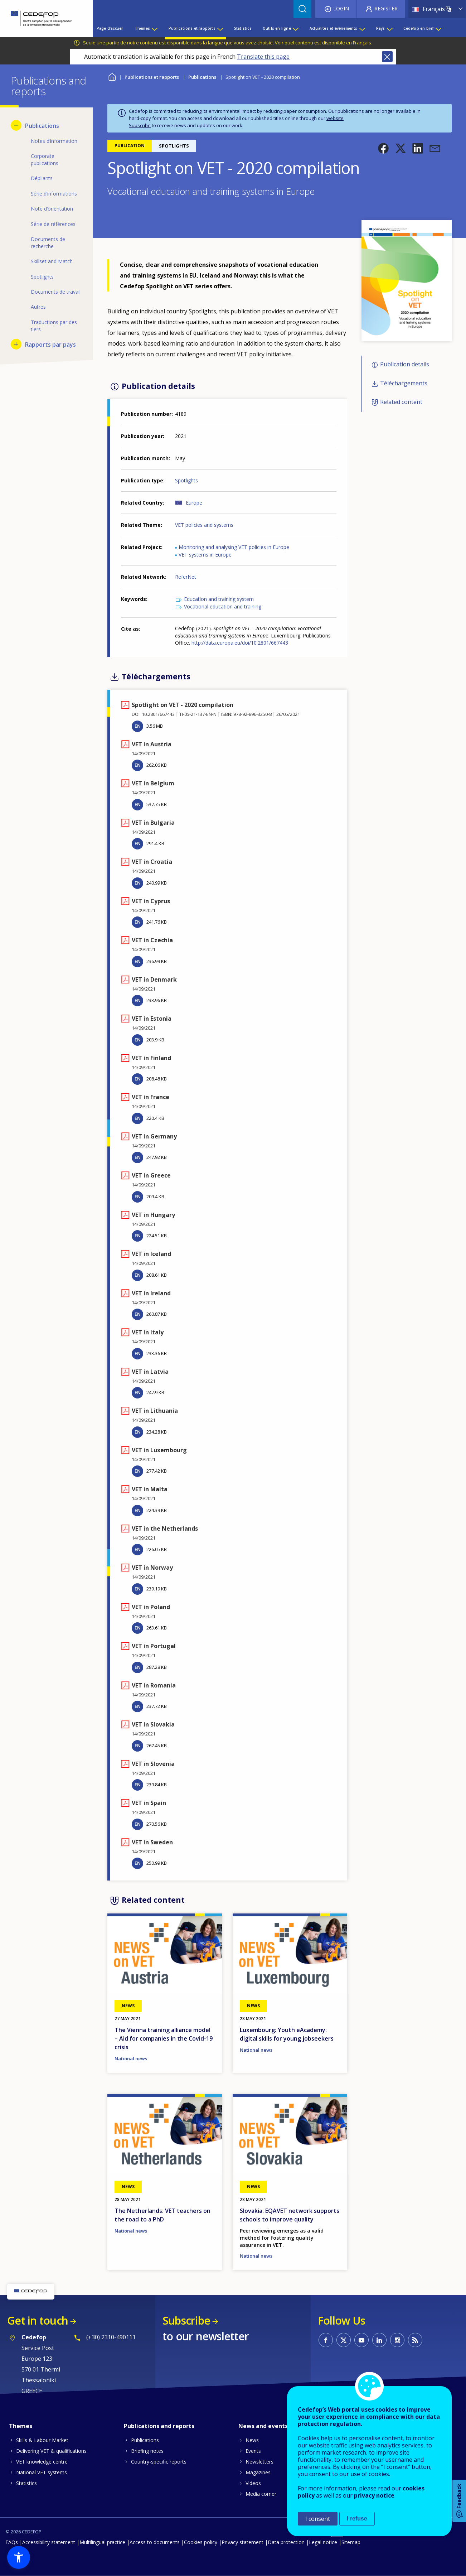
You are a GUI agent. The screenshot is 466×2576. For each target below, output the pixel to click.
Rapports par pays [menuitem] (50, 344)
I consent (317, 2519)
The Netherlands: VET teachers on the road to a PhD (162, 2215)
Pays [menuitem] (380, 28)
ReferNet (185, 576)
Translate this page (263, 57)
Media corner (261, 2493)
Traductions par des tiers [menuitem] (54, 326)
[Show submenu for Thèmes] (154, 28)
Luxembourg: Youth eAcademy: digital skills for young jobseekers (287, 2034)
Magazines (258, 2472)
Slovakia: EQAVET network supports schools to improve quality (289, 2215)
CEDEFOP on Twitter (343, 2340)
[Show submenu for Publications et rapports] (219, 28)
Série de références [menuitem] (53, 224)
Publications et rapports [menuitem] (192, 28)
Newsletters (259, 2461)
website (335, 118)
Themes (20, 2426)
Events (253, 2450)
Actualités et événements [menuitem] (334, 28)
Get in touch (37, 2320)
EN (138, 726)
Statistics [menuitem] (243, 28)
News (252, 2440)
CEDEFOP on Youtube (361, 2340)
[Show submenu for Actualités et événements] (361, 28)
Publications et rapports (152, 77)
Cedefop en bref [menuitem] (418, 28)
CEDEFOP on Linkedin (379, 2340)
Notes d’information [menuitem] (54, 141)
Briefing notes (147, 2450)
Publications (202, 77)
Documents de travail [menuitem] (56, 291)
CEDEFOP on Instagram (397, 2340)
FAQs (11, 2542)
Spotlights (186, 480)
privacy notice (374, 2495)
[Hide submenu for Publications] (16, 125)
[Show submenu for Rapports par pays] (16, 344)
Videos (253, 2483)
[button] (383, 148)
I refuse (357, 2518)
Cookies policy (200, 2542)
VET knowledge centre (42, 2461)
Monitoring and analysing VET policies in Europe (234, 547)
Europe (194, 502)
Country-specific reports (158, 2461)
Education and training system (219, 599)
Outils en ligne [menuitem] (277, 28)
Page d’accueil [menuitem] (110, 28)
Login (341, 8)
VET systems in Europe (205, 554)
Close (387, 56)
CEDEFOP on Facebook (326, 2340)
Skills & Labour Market (42, 2440)
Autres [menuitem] (38, 306)
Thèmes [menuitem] (142, 28)
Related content (401, 402)
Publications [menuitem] (42, 126)
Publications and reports (159, 2426)
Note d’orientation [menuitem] (52, 208)
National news (131, 2058)
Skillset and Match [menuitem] (52, 261)
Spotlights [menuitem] (42, 276)
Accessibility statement (48, 2542)
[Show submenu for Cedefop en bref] (438, 28)
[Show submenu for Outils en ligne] (295, 28)
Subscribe (140, 125)
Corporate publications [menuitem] (44, 160)
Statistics (26, 2483)
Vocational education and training (222, 606)
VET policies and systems (204, 524)
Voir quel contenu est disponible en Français (323, 42)
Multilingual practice (102, 2542)
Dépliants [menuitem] (42, 178)
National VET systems (41, 2472)
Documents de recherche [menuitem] (48, 243)
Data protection (286, 2542)
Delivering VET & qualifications (51, 2450)
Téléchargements (403, 383)
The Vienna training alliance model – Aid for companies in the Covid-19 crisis (164, 2038)
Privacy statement (242, 2542)
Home (111, 76)
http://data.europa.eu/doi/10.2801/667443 (239, 642)
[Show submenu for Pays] (389, 28)
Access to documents (155, 2542)
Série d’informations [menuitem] (54, 193)
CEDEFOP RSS (415, 2340)
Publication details (404, 365)
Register (386, 8)
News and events (263, 2426)
